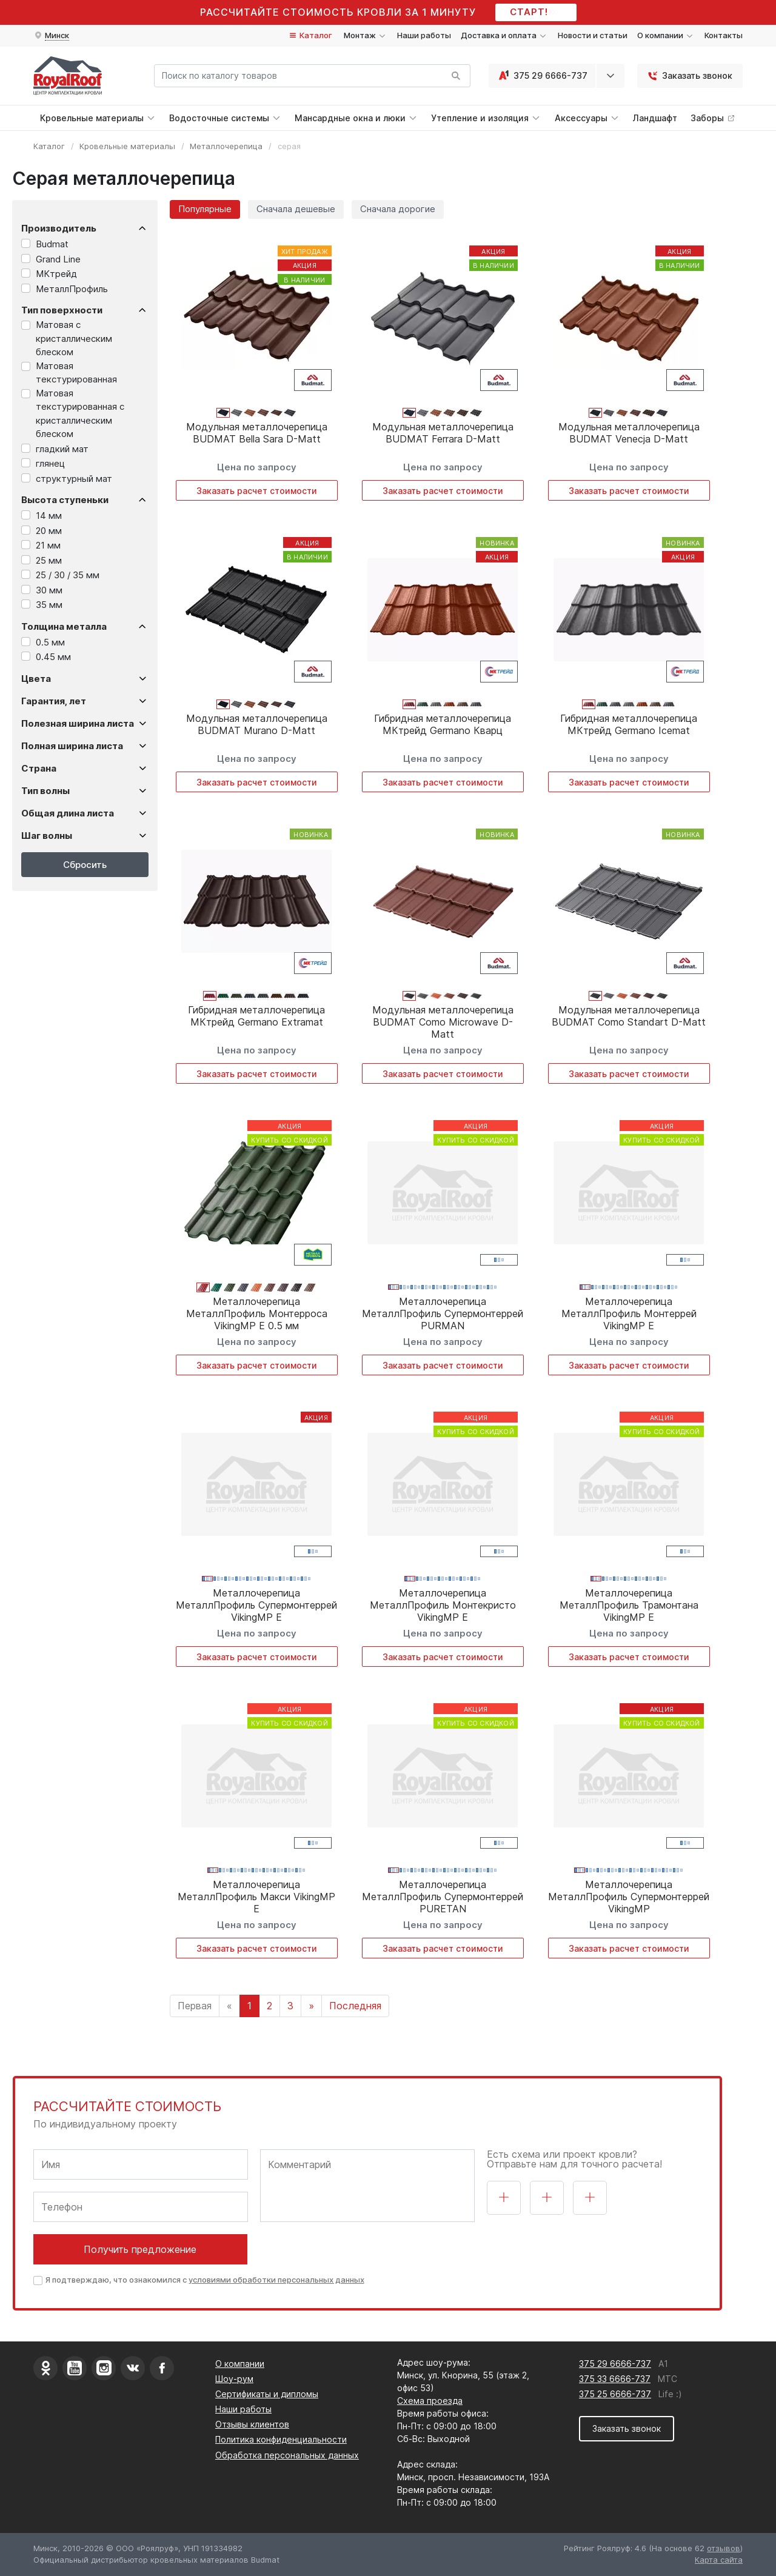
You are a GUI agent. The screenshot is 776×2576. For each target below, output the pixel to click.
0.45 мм (53, 656)
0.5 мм (50, 642)
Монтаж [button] (365, 35)
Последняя (355, 2006)
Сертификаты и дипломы (266, 2394)
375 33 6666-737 (615, 2379)
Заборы (713, 118)
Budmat (52, 244)
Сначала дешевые (295, 209)
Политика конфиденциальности (281, 2439)
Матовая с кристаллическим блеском (74, 338)
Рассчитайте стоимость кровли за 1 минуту (338, 12)
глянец (50, 463)
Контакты (723, 35)
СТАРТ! (536, 12)
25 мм (49, 560)
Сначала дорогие (397, 209)
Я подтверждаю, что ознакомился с (204, 2279)
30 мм (49, 590)
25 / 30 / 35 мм (67, 575)
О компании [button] (666, 35)
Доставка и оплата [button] (504, 35)
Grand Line (58, 259)
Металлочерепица (226, 146)
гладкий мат (62, 449)
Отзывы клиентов (252, 2424)
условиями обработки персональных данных (276, 2279)
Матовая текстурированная (76, 372)
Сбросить (85, 864)
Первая (195, 2006)
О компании (239, 2363)
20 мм (49, 530)
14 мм (49, 515)
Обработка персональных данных (287, 2455)
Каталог (310, 35)
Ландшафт (655, 118)
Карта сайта (719, 2559)
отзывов (723, 2548)
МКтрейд (56, 273)
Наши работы (424, 35)
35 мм (49, 604)
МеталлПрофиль (72, 289)
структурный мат (74, 478)
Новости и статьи (592, 35)
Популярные (205, 209)
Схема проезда (430, 2400)
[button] (51, 35)
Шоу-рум (234, 2379)
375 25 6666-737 (615, 2394)
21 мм (48, 545)
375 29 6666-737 (542, 75)
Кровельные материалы (127, 146)
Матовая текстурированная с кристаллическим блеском (80, 413)
